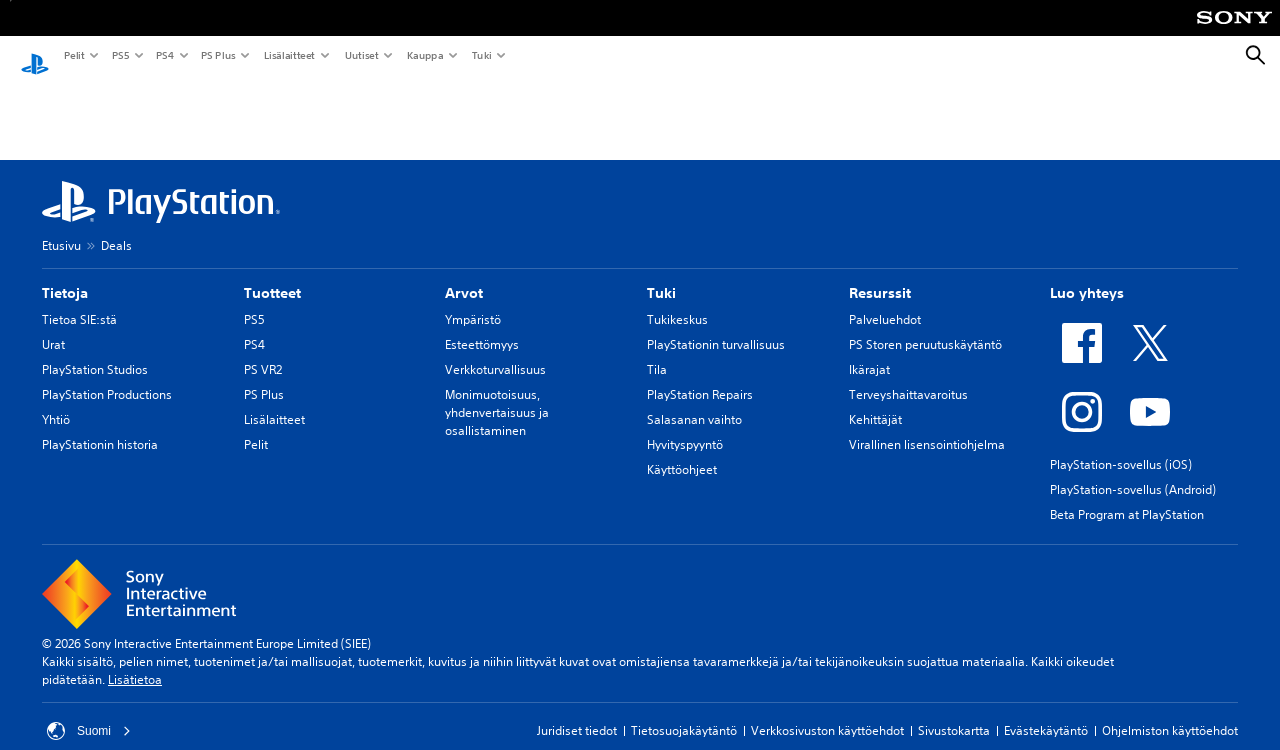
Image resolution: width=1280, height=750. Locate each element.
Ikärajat (869, 350)
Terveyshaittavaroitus (908, 375)
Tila (657, 350)
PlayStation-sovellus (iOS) (1121, 445)
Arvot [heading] (464, 274)
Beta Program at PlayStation (1127, 495)
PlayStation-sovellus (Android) (1133, 470)
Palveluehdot (885, 300)
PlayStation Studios (95, 350)
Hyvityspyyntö (685, 425)
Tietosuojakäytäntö (684, 711)
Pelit (73, 55)
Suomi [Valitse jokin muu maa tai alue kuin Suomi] (89, 712)
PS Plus (217, 55)
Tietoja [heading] (65, 274)
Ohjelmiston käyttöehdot (1170, 711)
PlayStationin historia (100, 425)
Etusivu (61, 226)
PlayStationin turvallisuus (716, 325)
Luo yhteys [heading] (1087, 274)
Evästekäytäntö (1046, 711)
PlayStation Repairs (700, 375)
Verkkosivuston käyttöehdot (827, 711)
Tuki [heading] (661, 274)
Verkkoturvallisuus (495, 350)
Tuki (481, 55)
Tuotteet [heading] (272, 274)
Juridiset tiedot (577, 711)
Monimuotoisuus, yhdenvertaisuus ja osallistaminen (497, 393)
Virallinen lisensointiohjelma (927, 425)
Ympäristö (473, 300)
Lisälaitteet (289, 55)
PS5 (119, 55)
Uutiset (361, 55)
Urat (53, 325)
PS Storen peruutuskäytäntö (925, 325)
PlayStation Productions (107, 375)
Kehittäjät (875, 400)
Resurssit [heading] (880, 274)
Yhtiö (56, 400)
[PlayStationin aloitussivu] (35, 56)
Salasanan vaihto (694, 400)
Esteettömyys (482, 325)
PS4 (164, 55)
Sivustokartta (954, 711)
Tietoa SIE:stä (79, 300)
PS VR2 (263, 350)
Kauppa (424, 55)
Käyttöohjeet (682, 450)
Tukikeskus (677, 300)
